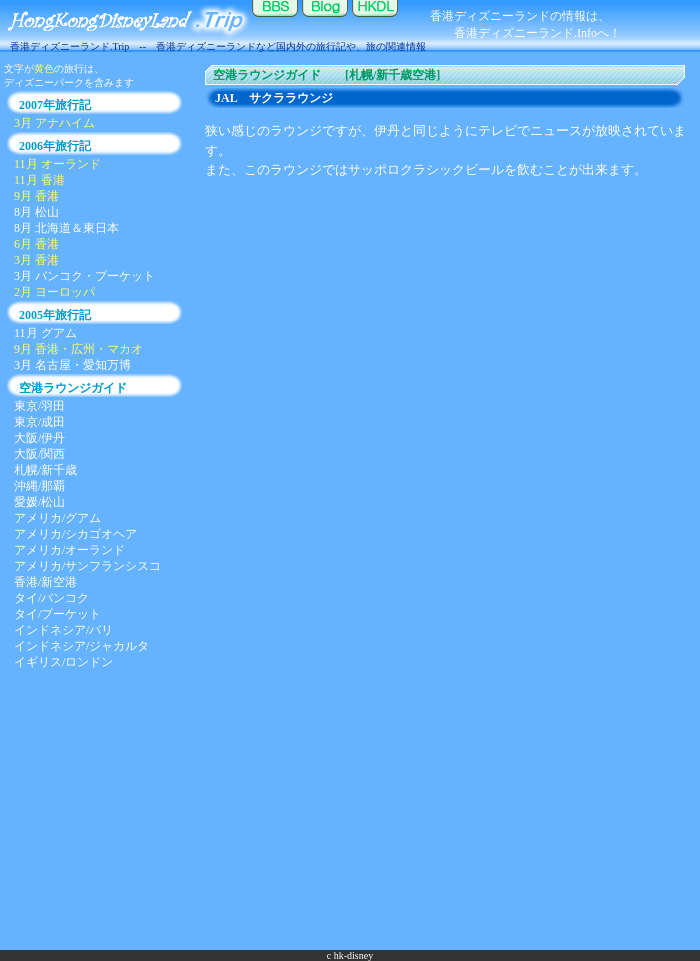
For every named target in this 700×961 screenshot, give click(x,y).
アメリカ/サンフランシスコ (87, 566)
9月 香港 (36, 196)
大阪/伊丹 (39, 438)
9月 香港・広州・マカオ (78, 349)
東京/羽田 (39, 406)
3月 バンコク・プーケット (84, 276)
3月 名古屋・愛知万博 (72, 365)
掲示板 (275, 20)
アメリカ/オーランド (69, 550)
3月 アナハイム (54, 123)
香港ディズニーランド (375, 20)
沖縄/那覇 (39, 486)
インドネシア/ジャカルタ (81, 646)
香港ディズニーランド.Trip (125, 20)
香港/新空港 (45, 582)
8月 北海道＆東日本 (66, 228)
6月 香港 (36, 244)
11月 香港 (39, 180)
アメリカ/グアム (57, 518)
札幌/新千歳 (45, 470)
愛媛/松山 (39, 502)
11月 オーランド (57, 164)
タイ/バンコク (51, 598)
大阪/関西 (39, 454)
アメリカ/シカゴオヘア (75, 534)
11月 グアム (45, 333)
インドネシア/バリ (63, 630)
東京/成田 (39, 422)
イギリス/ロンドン (63, 662)
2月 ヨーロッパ (54, 292)
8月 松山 (36, 212)
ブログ (325, 20)
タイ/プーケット (57, 614)
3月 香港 (36, 260)
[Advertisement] (350, 810)
